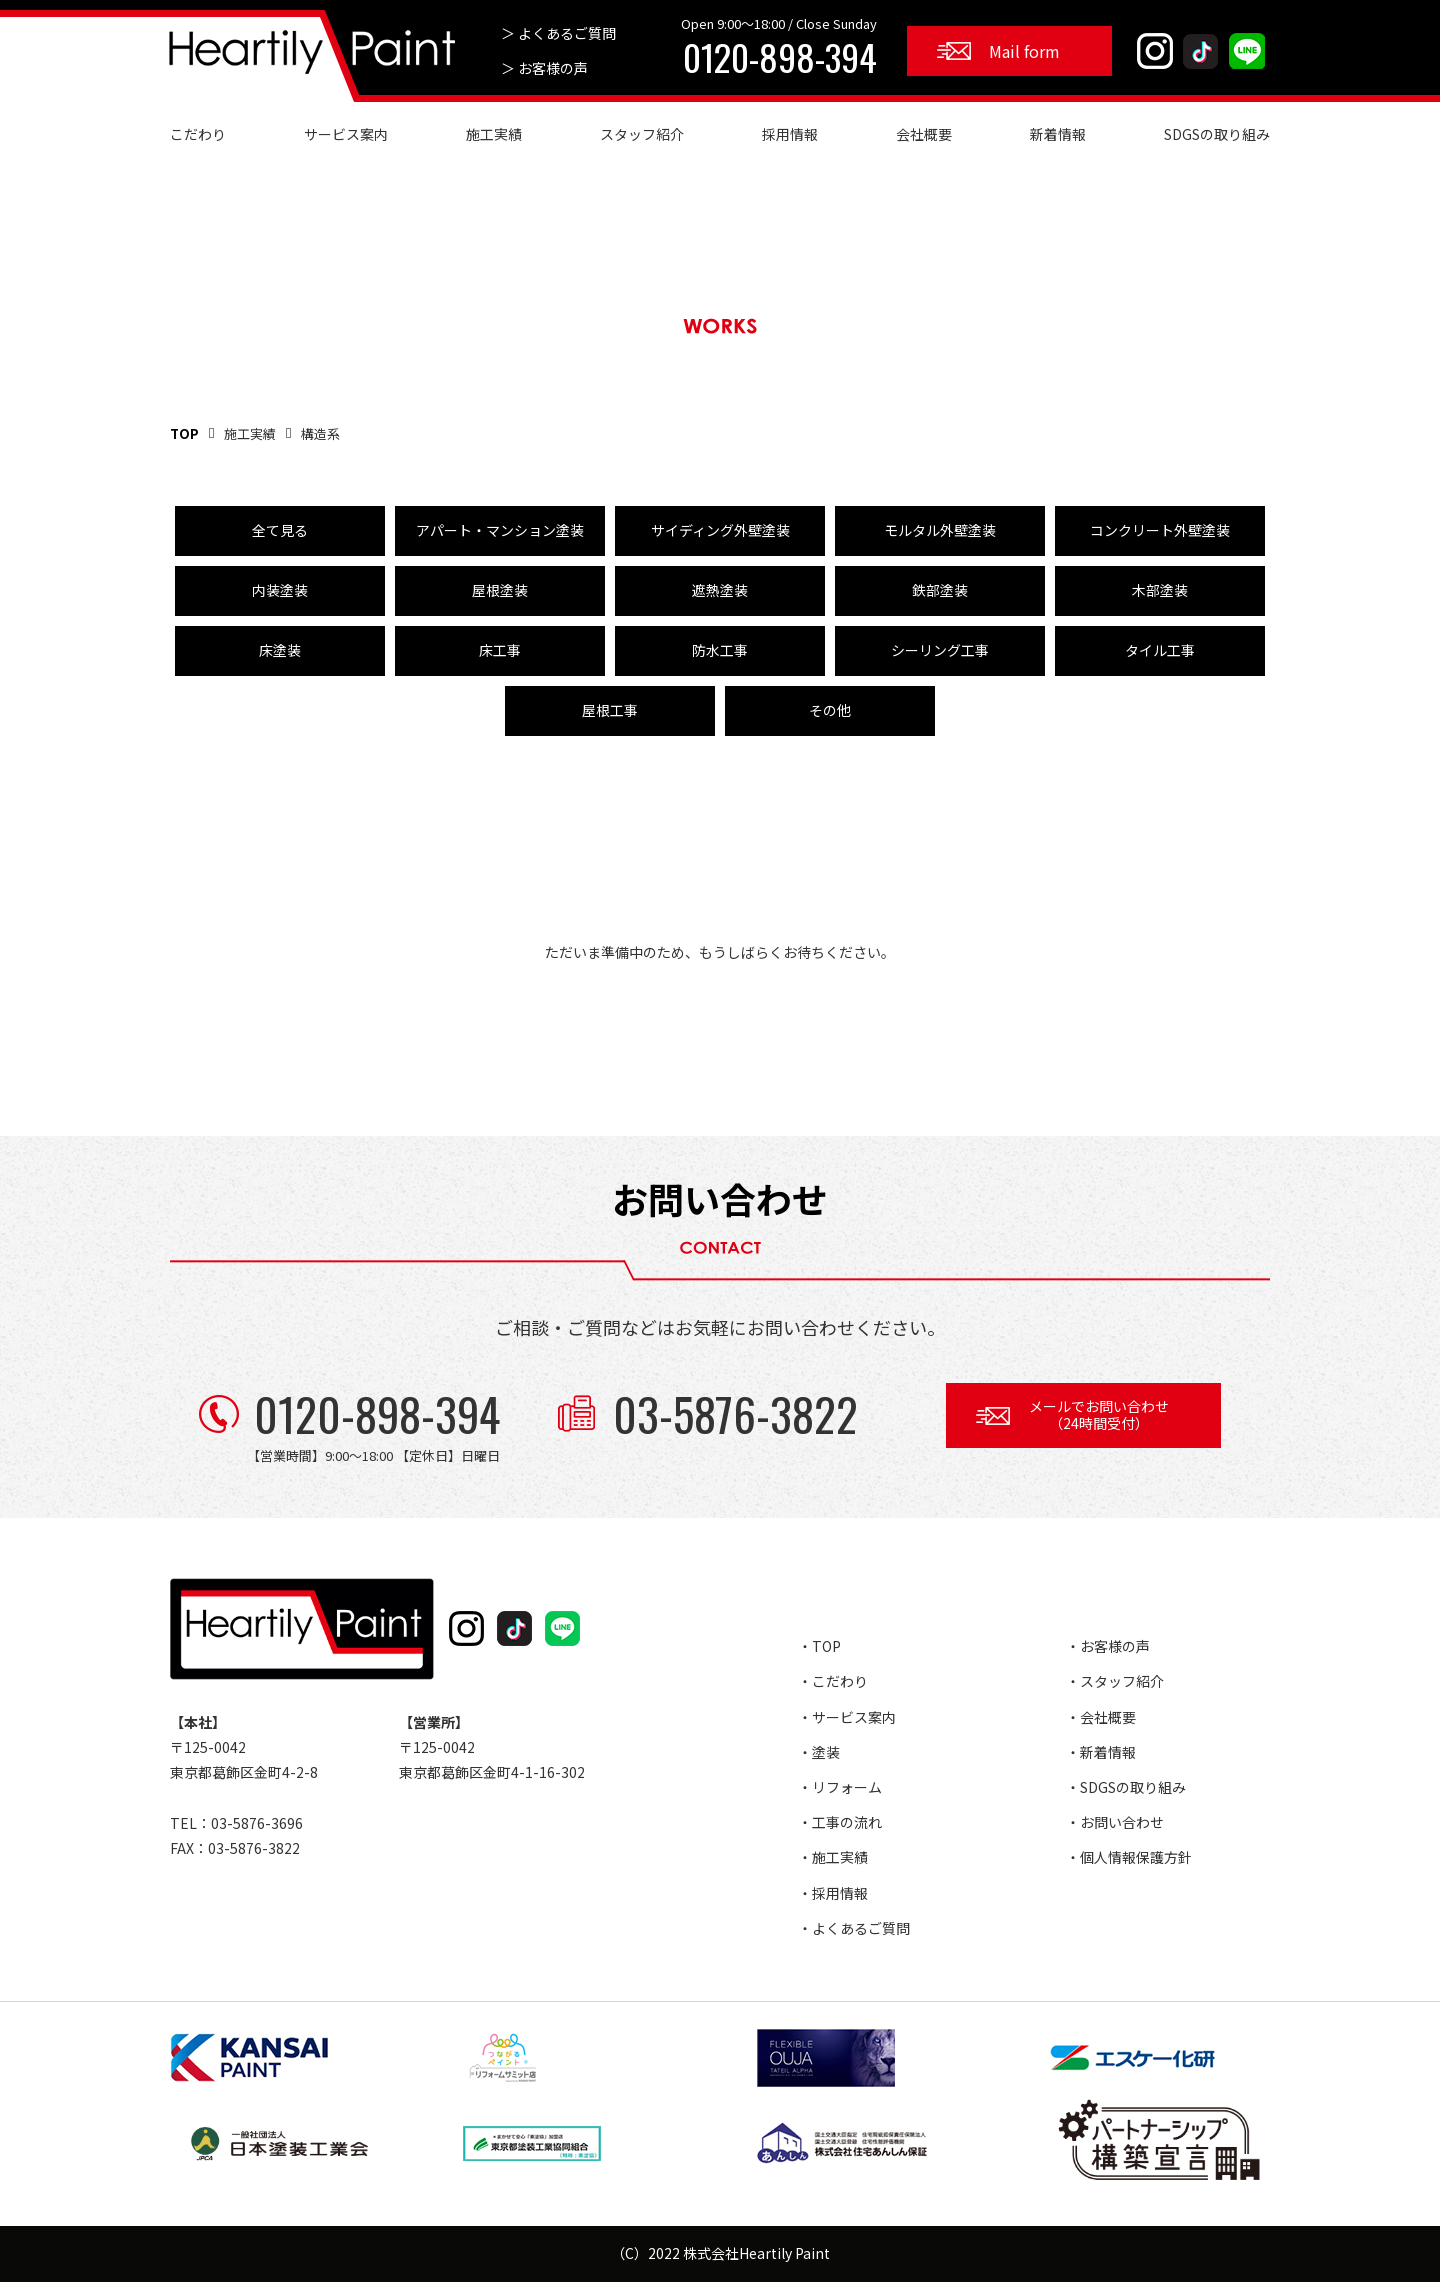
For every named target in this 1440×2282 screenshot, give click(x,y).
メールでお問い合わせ (1098, 1414)
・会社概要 (1101, 1717)
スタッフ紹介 (642, 134)
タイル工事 (1160, 650)
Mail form (1024, 51)
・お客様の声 (1108, 1646)
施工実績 (494, 134)
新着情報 (1058, 134)
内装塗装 (280, 590)
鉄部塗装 (940, 590)
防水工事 (720, 650)
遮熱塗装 (720, 590)
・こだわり (833, 1681)
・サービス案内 (847, 1717)
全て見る (280, 530)
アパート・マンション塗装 (500, 530)
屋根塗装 (500, 590)
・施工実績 (833, 1857)
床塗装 (280, 650)
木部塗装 (1160, 590)
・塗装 (819, 1752)
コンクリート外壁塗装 (1160, 530)
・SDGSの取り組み (1126, 1787)
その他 (830, 710)
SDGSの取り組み (1217, 134)
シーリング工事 (940, 650)
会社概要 (924, 134)
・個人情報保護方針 (1129, 1857)
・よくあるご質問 (854, 1928)
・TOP (819, 1646)
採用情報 (790, 134)
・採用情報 (833, 1893)
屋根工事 (610, 710)
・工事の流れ (840, 1822)
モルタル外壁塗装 (940, 530)
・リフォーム (840, 1787)
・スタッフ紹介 (1115, 1681)
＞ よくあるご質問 (558, 33)
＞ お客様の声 (544, 68)
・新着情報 (1101, 1752)
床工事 (500, 650)
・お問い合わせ (1115, 1822)
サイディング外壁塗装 (720, 530)
